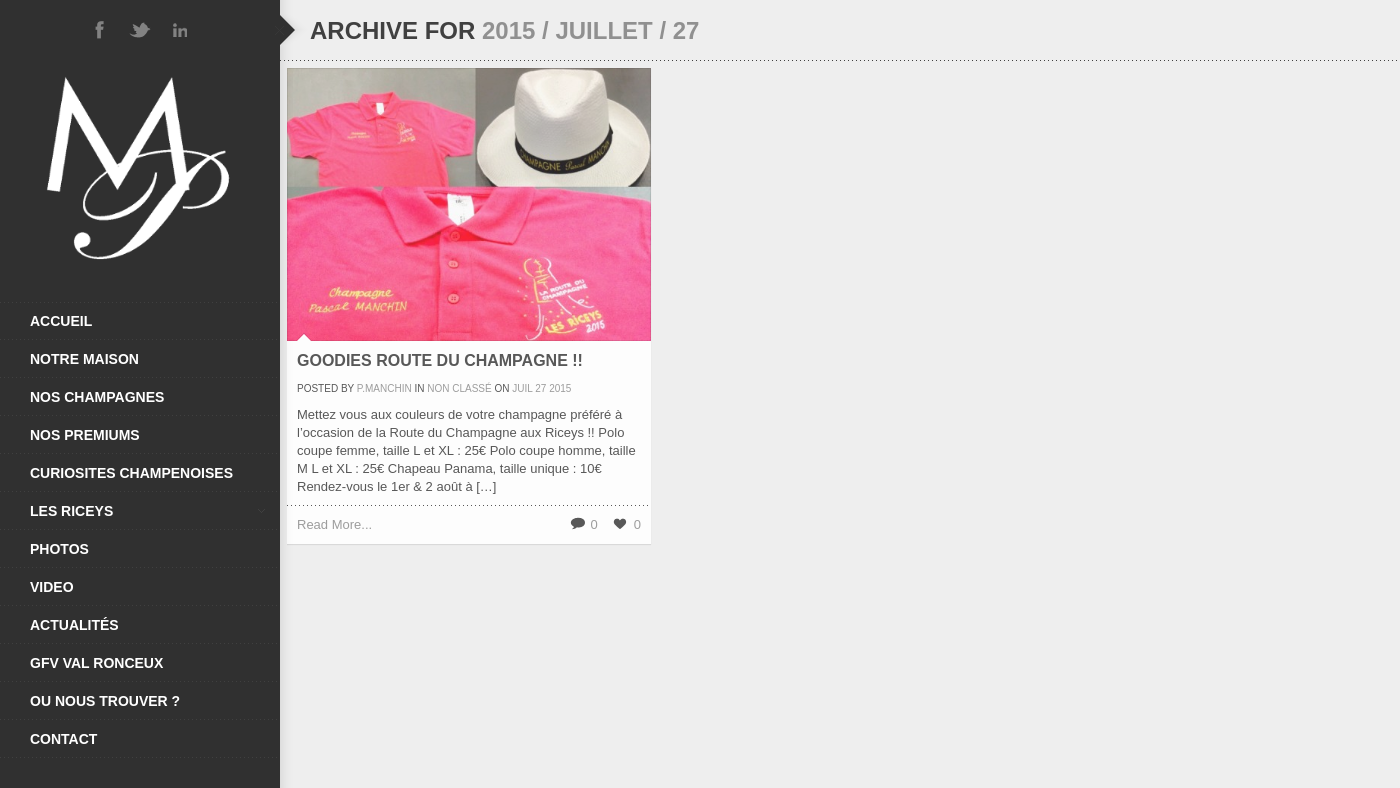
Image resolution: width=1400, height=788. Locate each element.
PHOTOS (59, 549)
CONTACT (63, 739)
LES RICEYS (147, 511)
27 (540, 388)
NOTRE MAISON (84, 359)
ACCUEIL (61, 321)
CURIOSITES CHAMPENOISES (131, 473)
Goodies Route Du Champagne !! (440, 360)
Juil (522, 388)
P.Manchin (384, 388)
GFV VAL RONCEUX (96, 663)
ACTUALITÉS (74, 625)
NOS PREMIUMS (85, 435)
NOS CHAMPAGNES (97, 397)
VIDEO (52, 587)
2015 (560, 388)
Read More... (334, 524)
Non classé (459, 388)
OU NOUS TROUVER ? (105, 701)
